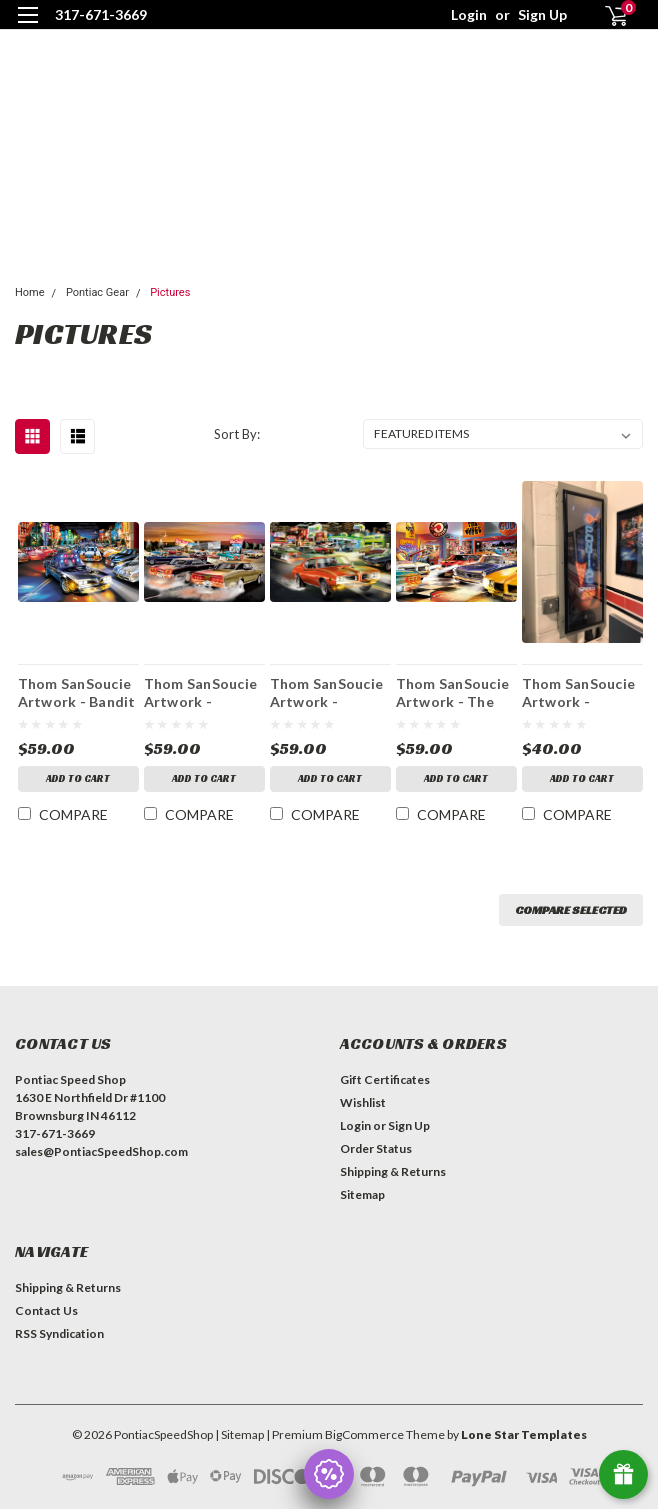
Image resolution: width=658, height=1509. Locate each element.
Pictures (170, 292)
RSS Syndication (59, 1333)
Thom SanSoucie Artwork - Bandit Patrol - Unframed (77, 692)
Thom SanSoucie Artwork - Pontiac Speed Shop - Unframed (579, 692)
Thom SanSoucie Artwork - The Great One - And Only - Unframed (453, 692)
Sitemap (362, 1194)
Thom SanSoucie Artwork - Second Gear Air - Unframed (327, 692)
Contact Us (46, 1310)
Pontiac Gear (97, 292)
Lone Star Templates (524, 1434)
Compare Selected (571, 909)
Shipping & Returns (393, 1171)
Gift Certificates (385, 1079)
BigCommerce (364, 1434)
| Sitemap (239, 1434)
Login (469, 14)
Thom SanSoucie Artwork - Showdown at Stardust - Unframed (201, 692)
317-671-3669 (101, 14)
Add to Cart (78, 778)
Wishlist (363, 1102)
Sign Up (542, 14)
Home (30, 292)
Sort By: (237, 434)
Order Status (376, 1148)
